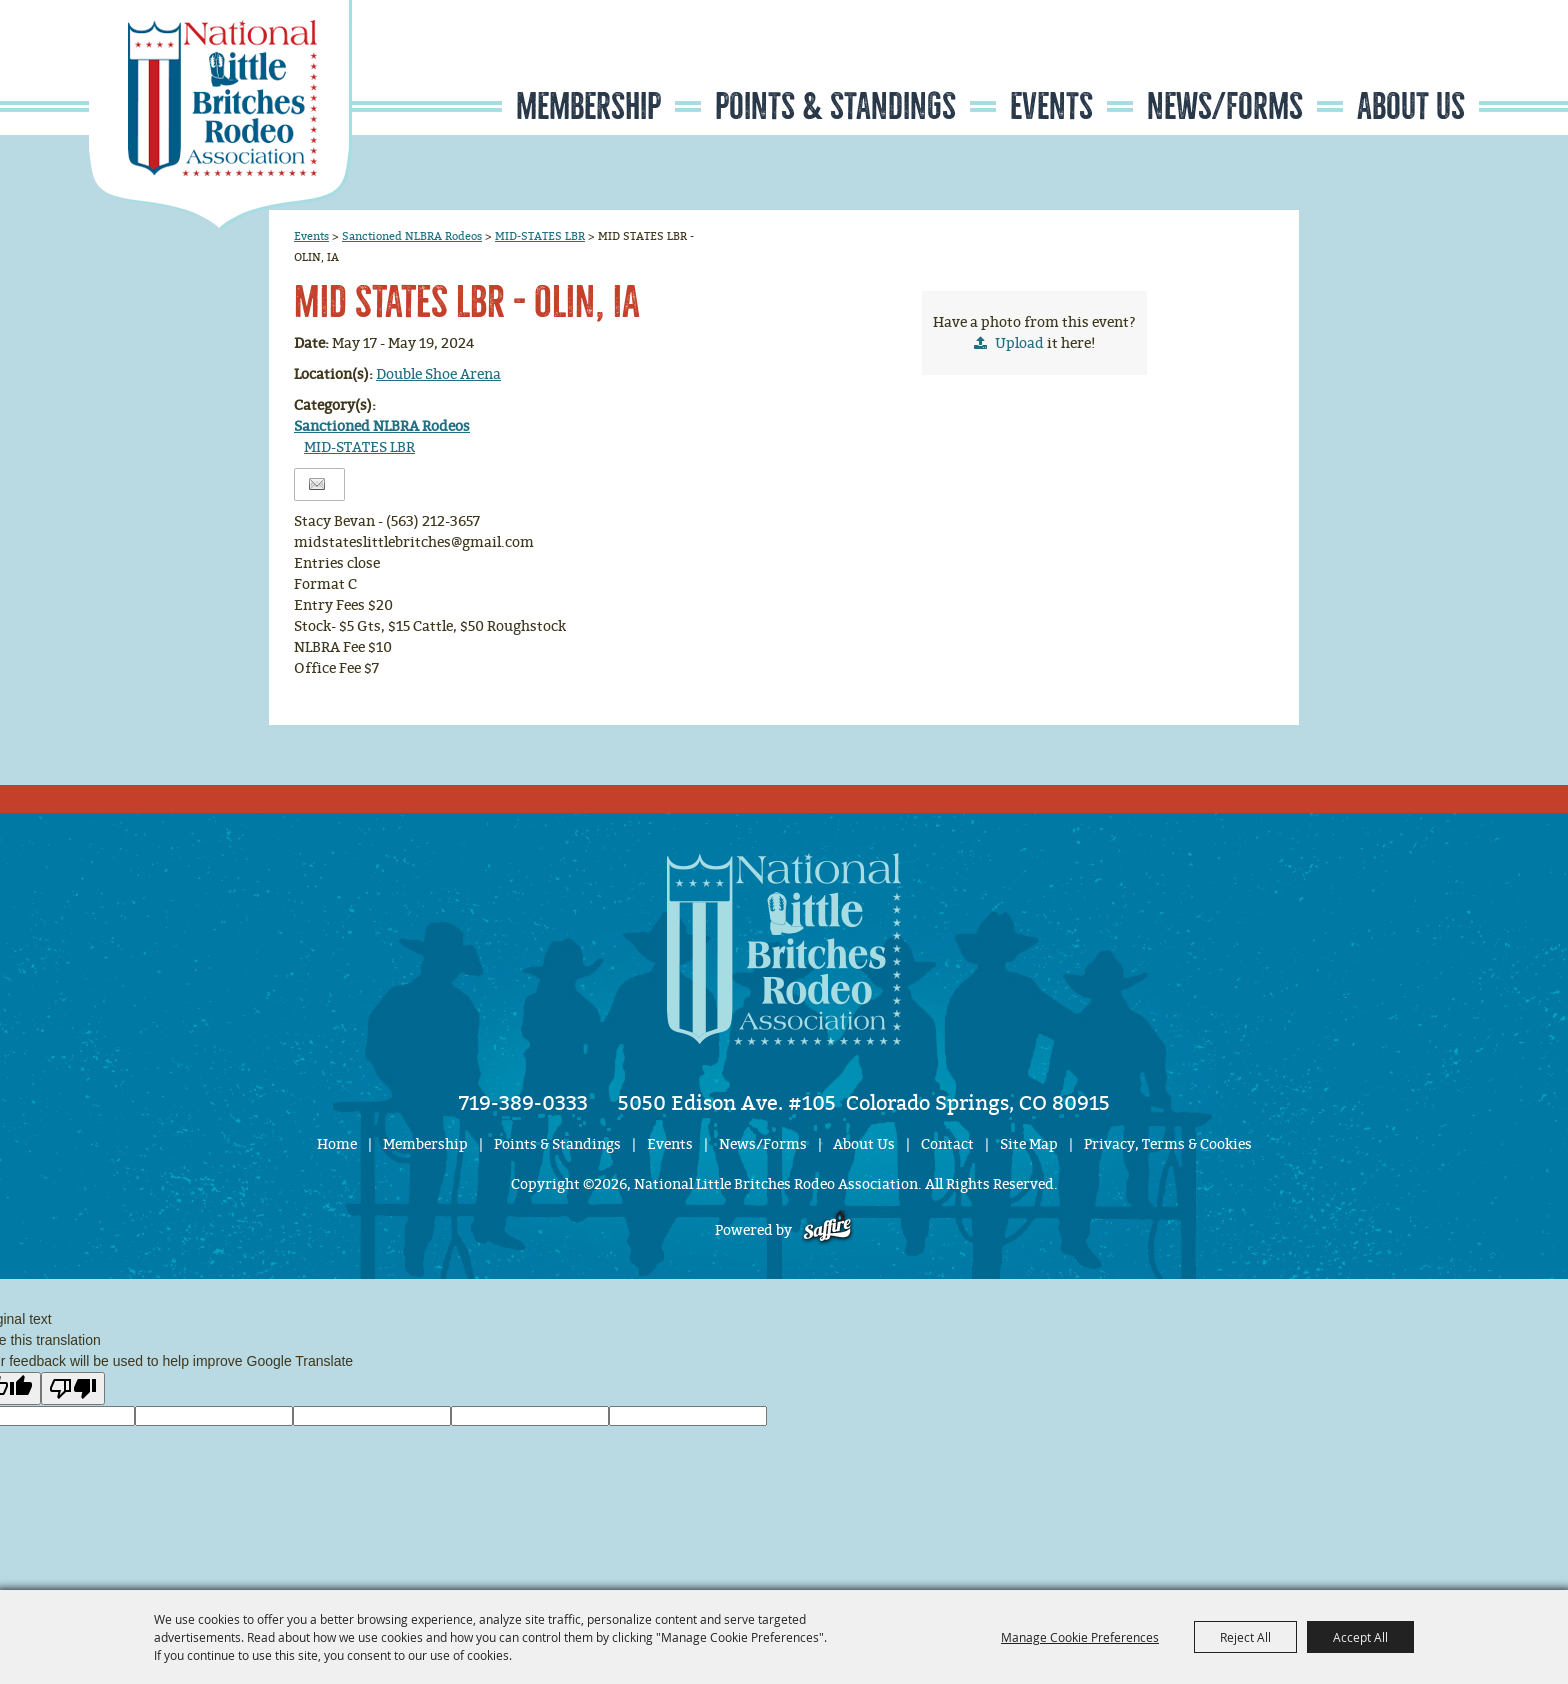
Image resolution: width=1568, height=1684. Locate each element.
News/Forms (1225, 106)
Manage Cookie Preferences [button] (1080, 1637)
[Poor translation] (73, 1388)
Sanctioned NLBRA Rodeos (412, 236)
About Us (1411, 106)
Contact (947, 1144)
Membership (588, 106)
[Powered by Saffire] (827, 1230)
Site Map (1029, 1144)
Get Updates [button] (1420, 63)
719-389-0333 (523, 1103)
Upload (1019, 343)
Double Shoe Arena (438, 374)
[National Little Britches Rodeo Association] (220, 115)
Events (1051, 106)
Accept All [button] (1360, 1637)
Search (1359, 63)
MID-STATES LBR (540, 236)
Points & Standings (835, 106)
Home (337, 1144)
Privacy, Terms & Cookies (1168, 1144)
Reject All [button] (1245, 1637)
